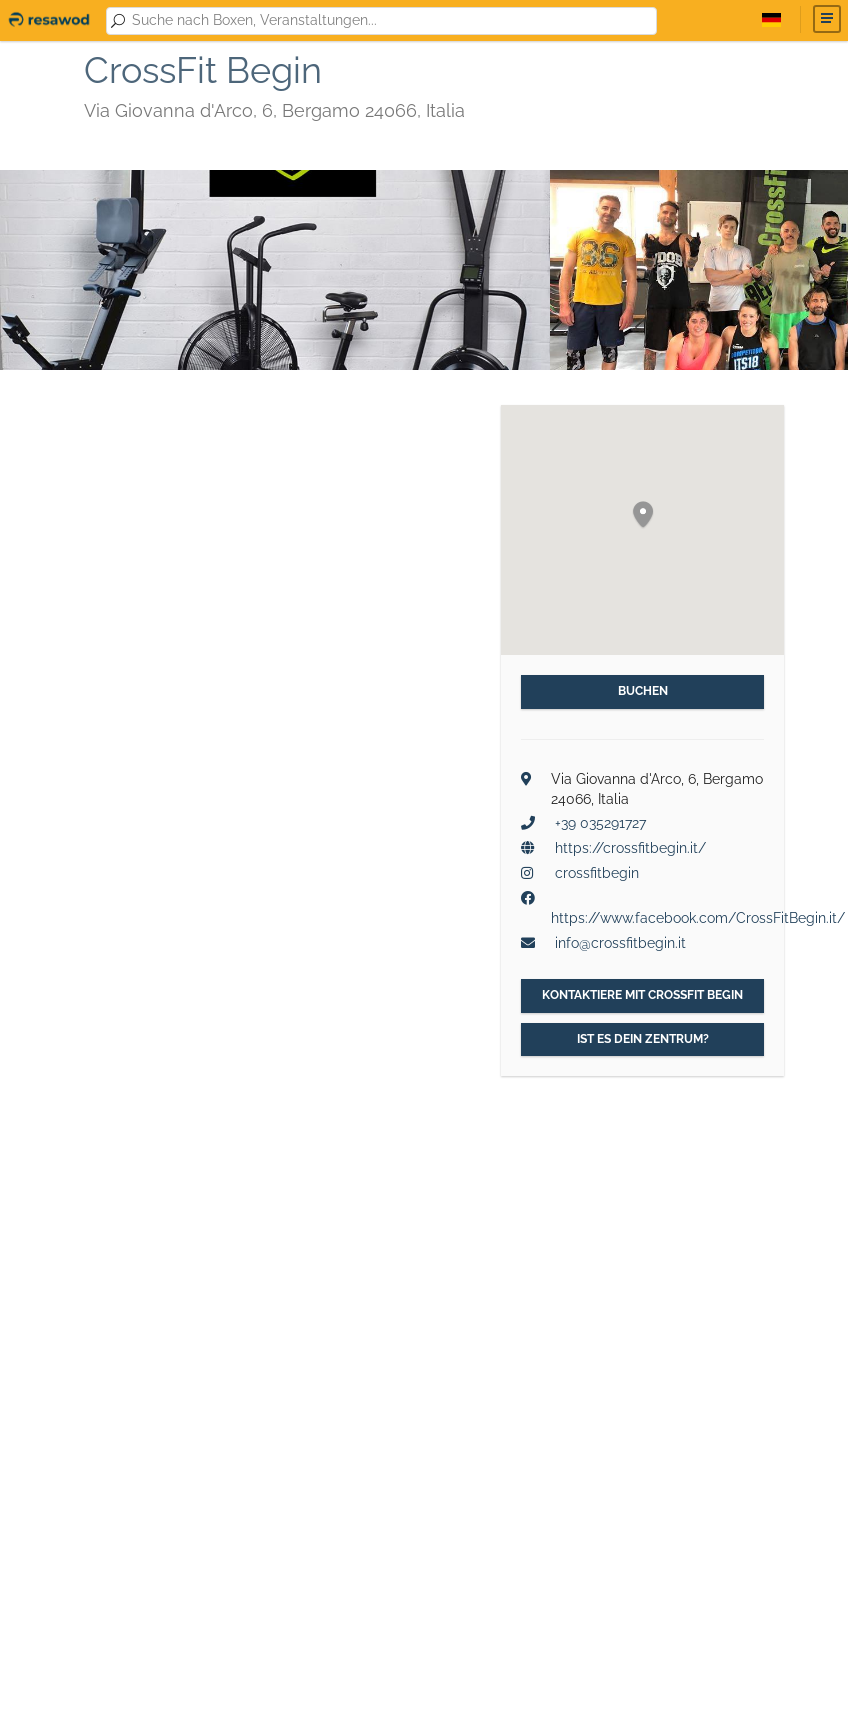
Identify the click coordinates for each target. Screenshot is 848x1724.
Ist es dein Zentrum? (643, 1039)
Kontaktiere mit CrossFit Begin (642, 995)
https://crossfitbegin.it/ (630, 848)
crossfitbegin (597, 873)
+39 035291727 (600, 823)
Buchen (643, 691)
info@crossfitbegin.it (620, 943)
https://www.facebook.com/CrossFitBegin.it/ (698, 918)
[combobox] (390, 21)
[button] (643, 515)
